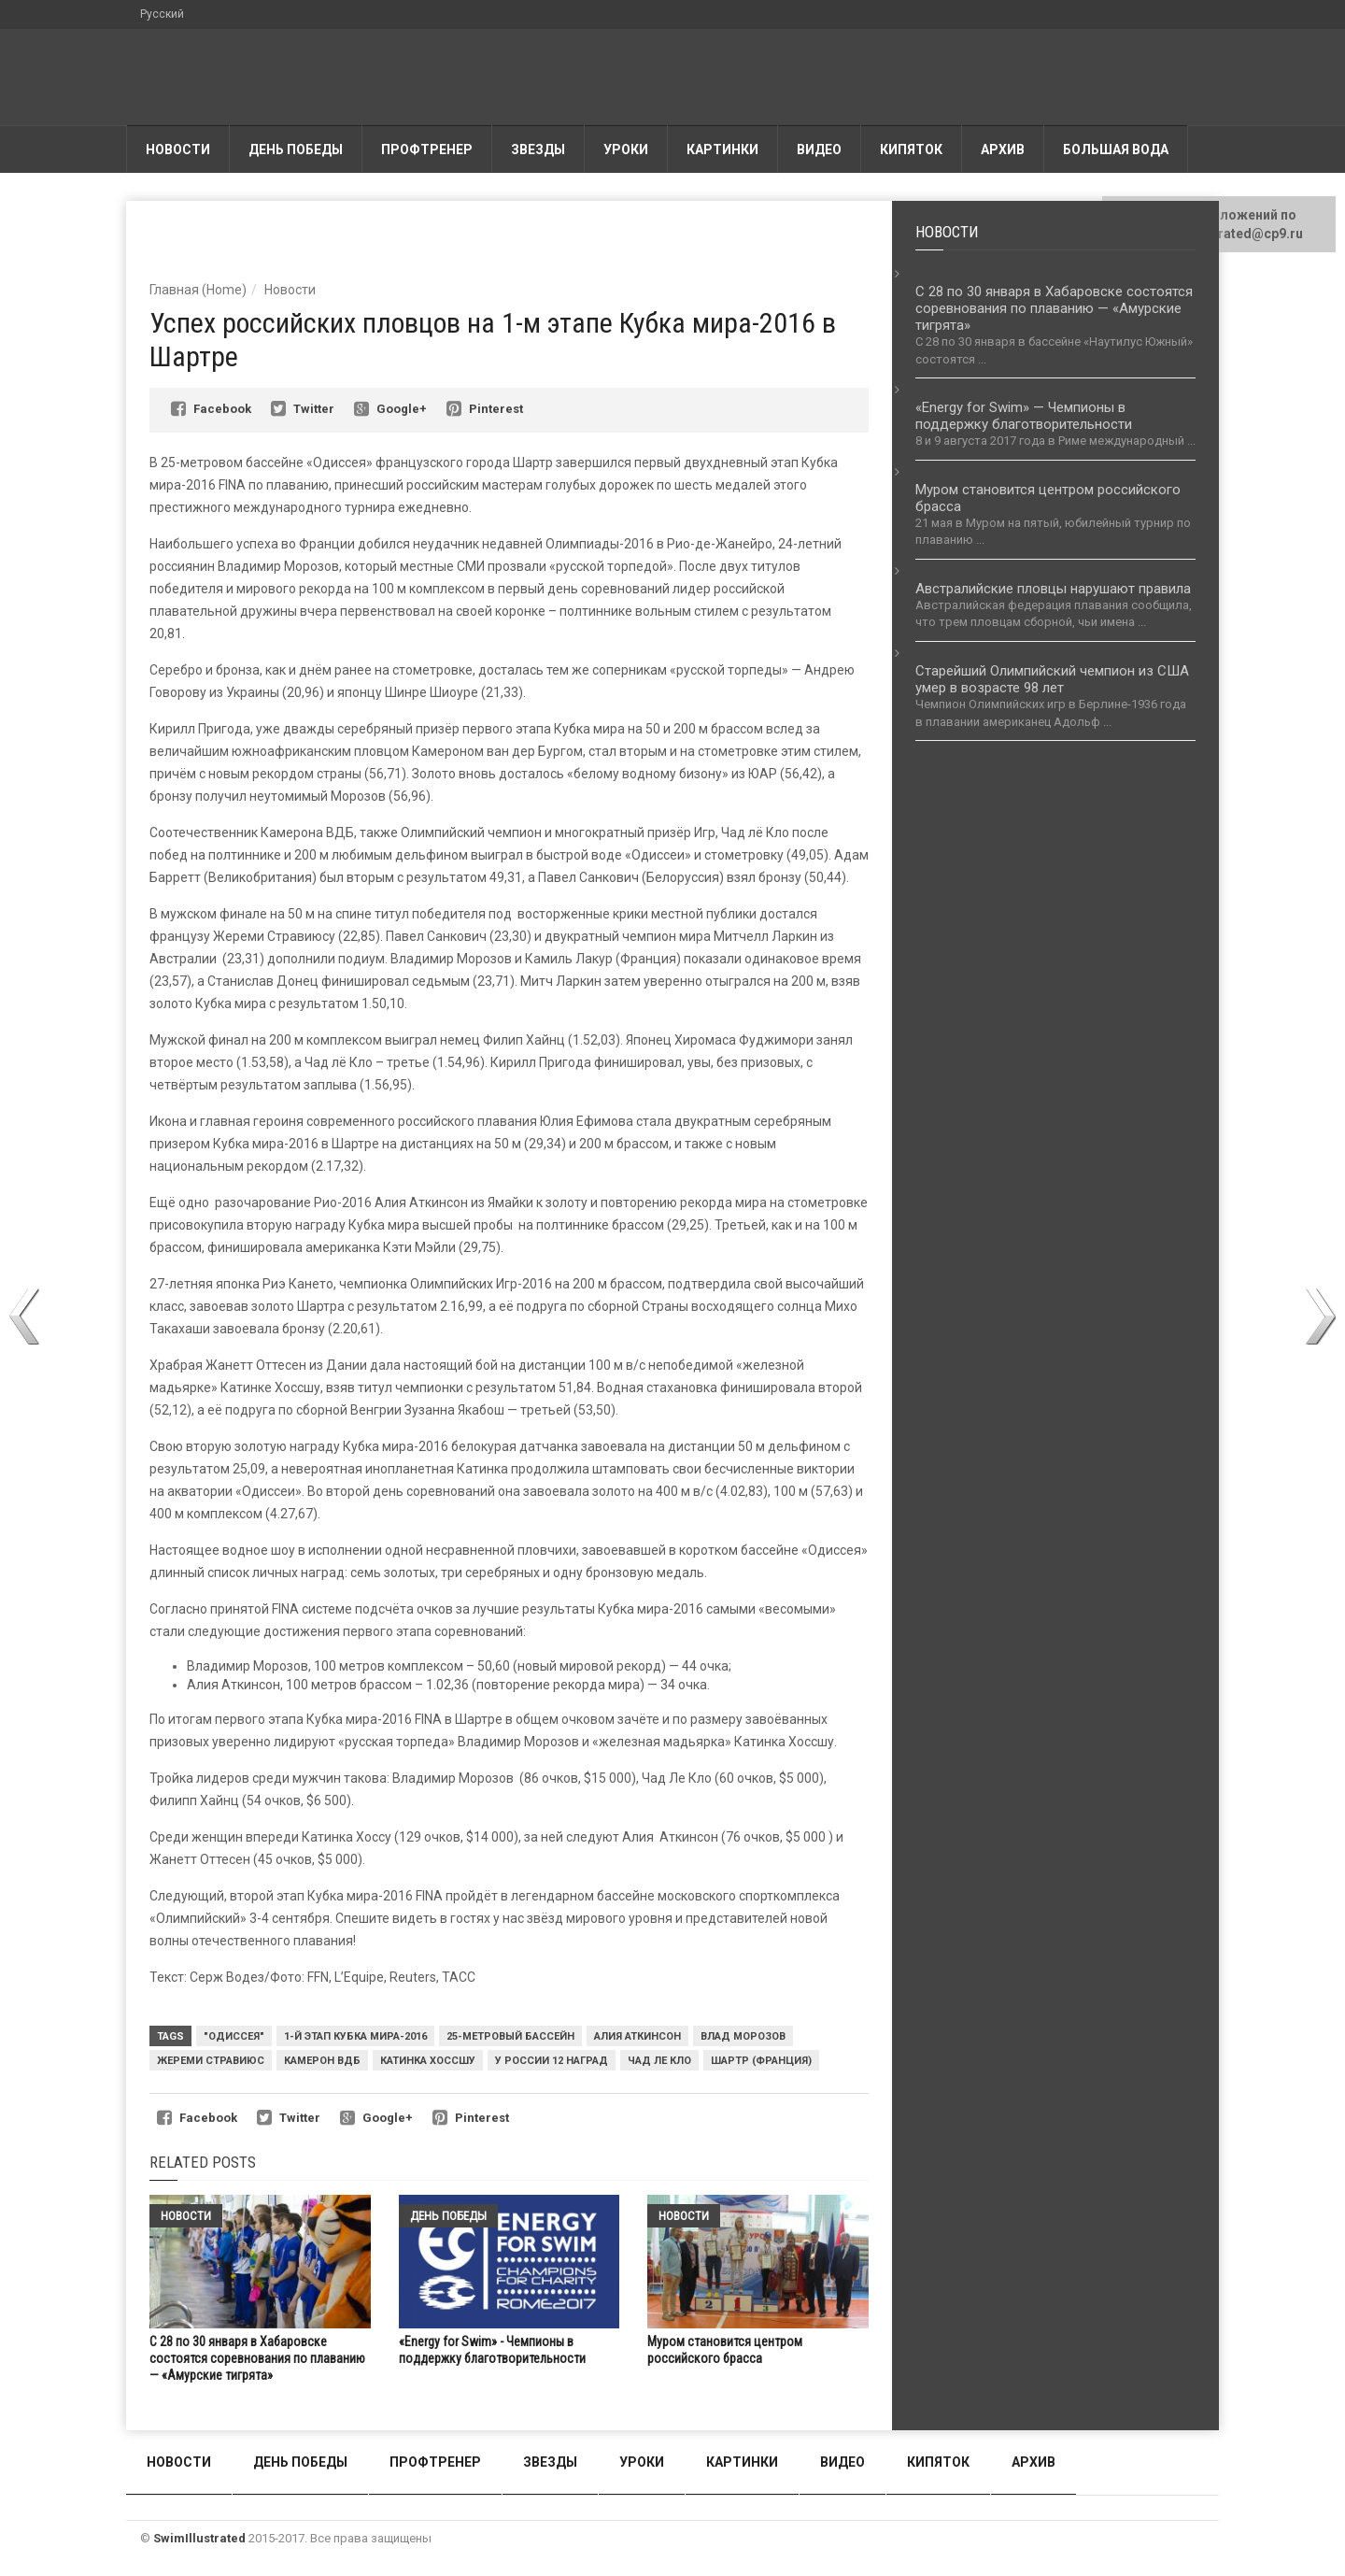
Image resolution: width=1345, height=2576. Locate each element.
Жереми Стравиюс (210, 2061)
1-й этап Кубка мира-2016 (355, 2036)
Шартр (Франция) (761, 2061)
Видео (819, 149)
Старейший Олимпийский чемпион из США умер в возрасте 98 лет (1052, 679)
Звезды (538, 149)
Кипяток (911, 149)
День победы (295, 149)
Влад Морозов (743, 2036)
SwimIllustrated (199, 2538)
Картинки (722, 149)
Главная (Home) (198, 289)
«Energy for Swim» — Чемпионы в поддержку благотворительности (1023, 416)
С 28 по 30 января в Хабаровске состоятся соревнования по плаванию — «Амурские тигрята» (257, 2358)
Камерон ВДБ (322, 2061)
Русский (162, 14)
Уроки (625, 149)
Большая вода (1115, 149)
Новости (178, 149)
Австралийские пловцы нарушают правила (1053, 588)
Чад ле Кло (659, 2061)
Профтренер (427, 149)
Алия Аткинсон (637, 2036)
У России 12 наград (551, 2061)
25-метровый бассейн (510, 2036)
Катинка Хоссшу (427, 2061)
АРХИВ (1003, 149)
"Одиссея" (234, 2036)
